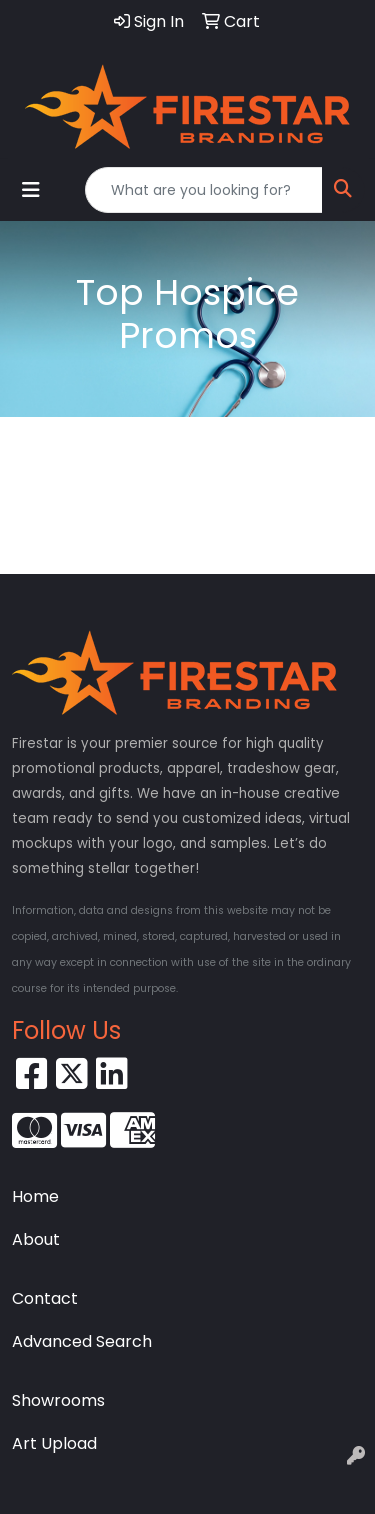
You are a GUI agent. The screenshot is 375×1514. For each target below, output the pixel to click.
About (36, 1239)
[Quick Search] (204, 190)
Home (35, 1196)
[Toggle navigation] (31, 190)
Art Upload (54, 1443)
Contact (45, 1298)
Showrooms (58, 1400)
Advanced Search (82, 1341)
